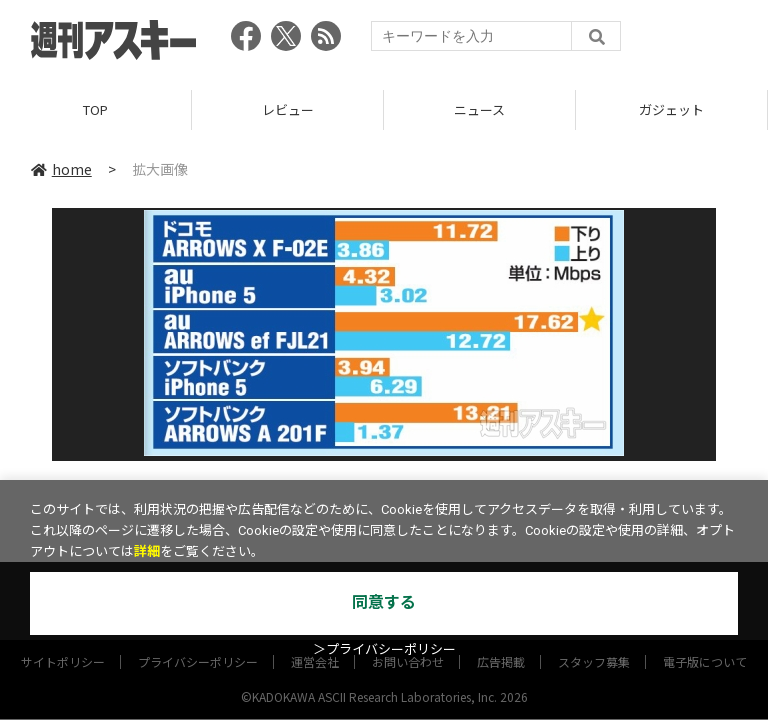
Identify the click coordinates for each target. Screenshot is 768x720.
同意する (384, 602)
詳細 (147, 551)
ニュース (479, 109)
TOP (95, 109)
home (61, 169)
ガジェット (671, 109)
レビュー (288, 109)
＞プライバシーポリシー (384, 649)
